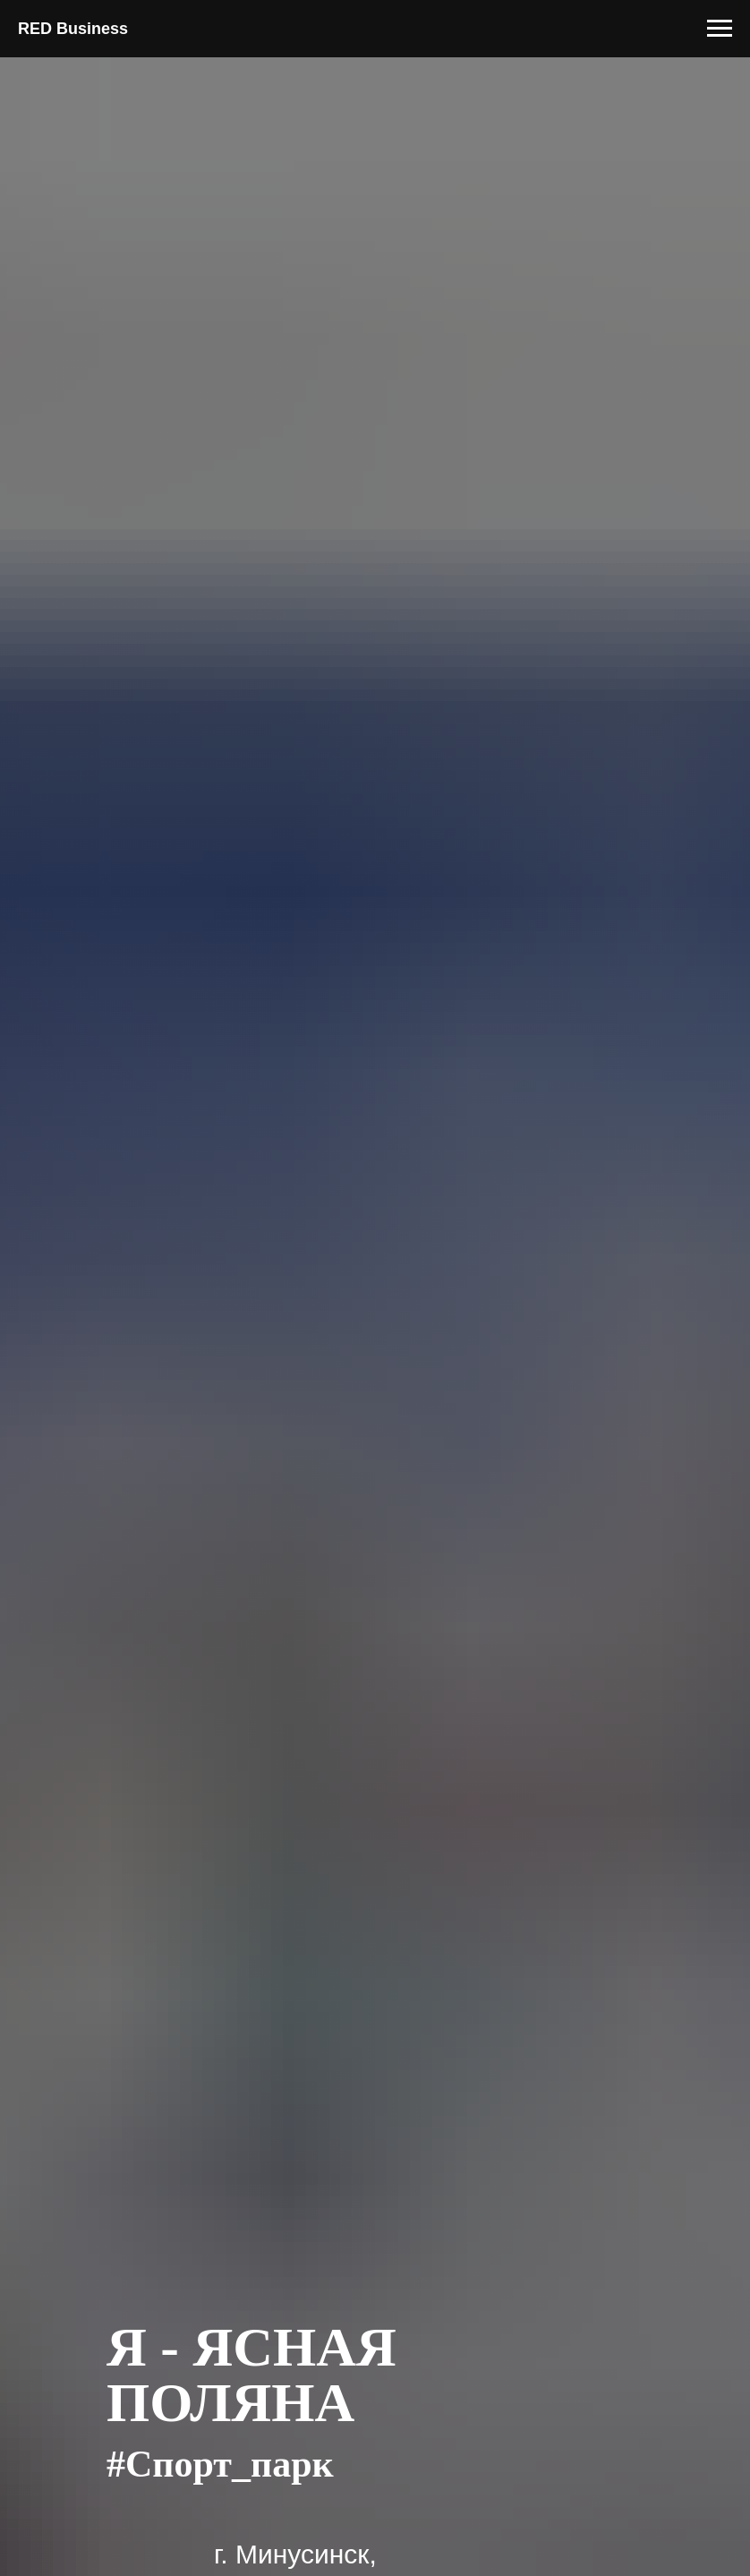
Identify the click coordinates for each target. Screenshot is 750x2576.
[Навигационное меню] (719, 29)
